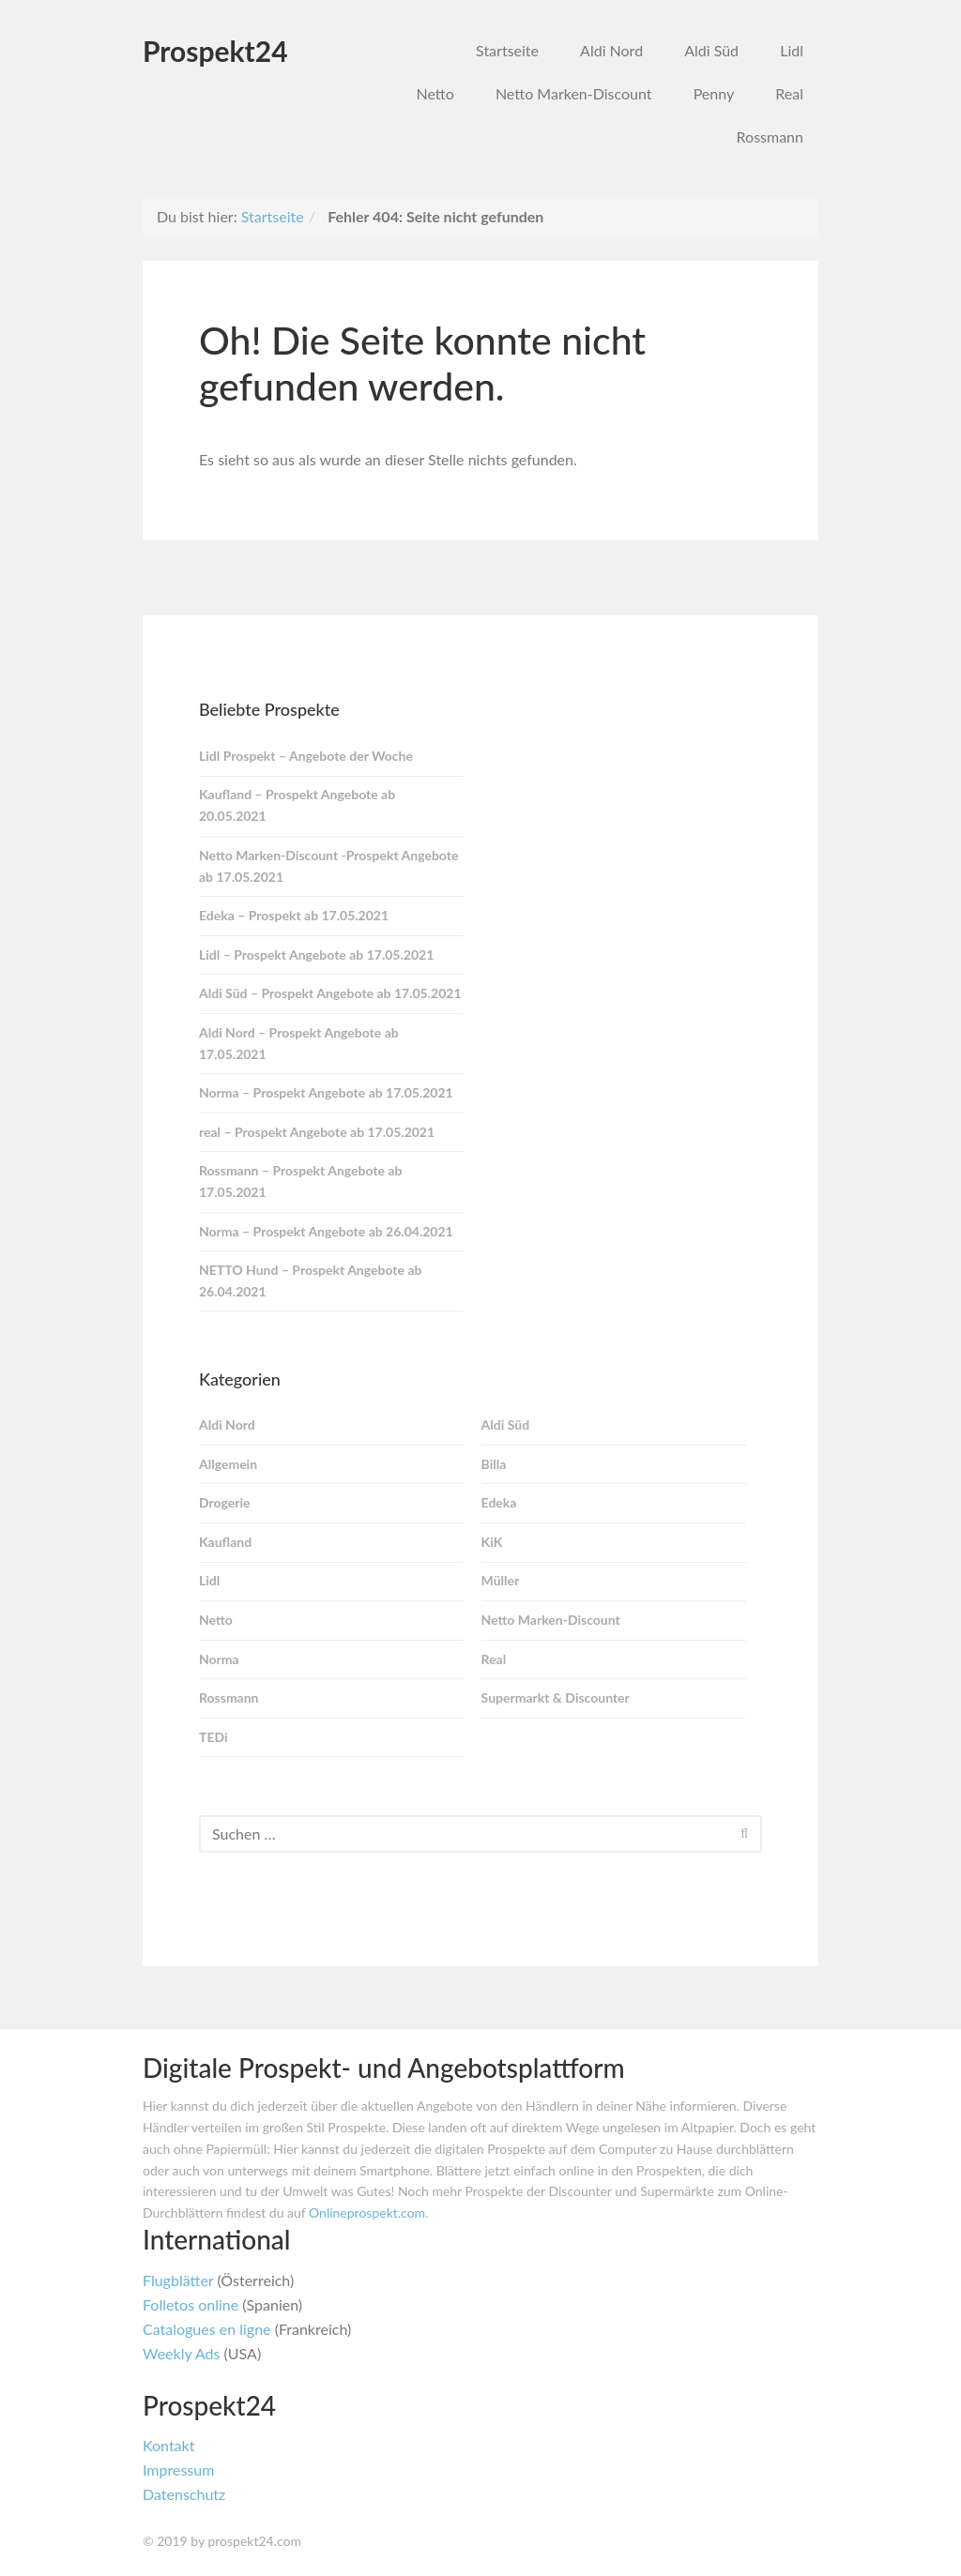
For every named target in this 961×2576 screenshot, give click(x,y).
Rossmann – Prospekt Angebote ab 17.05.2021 (301, 1181)
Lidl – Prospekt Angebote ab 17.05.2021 (316, 954)
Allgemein (228, 1464)
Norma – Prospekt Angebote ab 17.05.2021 (326, 1092)
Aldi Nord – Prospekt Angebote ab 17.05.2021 (299, 1043)
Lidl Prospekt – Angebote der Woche (306, 756)
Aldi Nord (611, 50)
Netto (434, 93)
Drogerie (225, 1502)
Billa (494, 1464)
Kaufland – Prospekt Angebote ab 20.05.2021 (297, 805)
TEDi (213, 1737)
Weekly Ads (181, 2353)
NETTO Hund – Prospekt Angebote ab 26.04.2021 (310, 1280)
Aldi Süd (711, 50)
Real (789, 93)
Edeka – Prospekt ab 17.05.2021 (294, 915)
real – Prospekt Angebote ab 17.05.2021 (317, 1132)
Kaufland (225, 1542)
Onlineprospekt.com (367, 2212)
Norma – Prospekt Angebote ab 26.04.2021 (326, 1231)
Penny (714, 93)
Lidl (791, 50)
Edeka (499, 1502)
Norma (219, 1659)
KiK (492, 1542)
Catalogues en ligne (207, 2329)
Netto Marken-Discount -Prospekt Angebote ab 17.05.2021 (328, 866)
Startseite (507, 50)
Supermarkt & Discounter (555, 1697)
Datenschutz (184, 2494)
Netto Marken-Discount (574, 93)
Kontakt (168, 2445)
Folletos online (190, 2304)
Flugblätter (178, 2280)
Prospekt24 (215, 51)
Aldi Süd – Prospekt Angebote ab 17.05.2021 (330, 993)
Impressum (178, 2469)
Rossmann (770, 136)
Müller (500, 1580)
